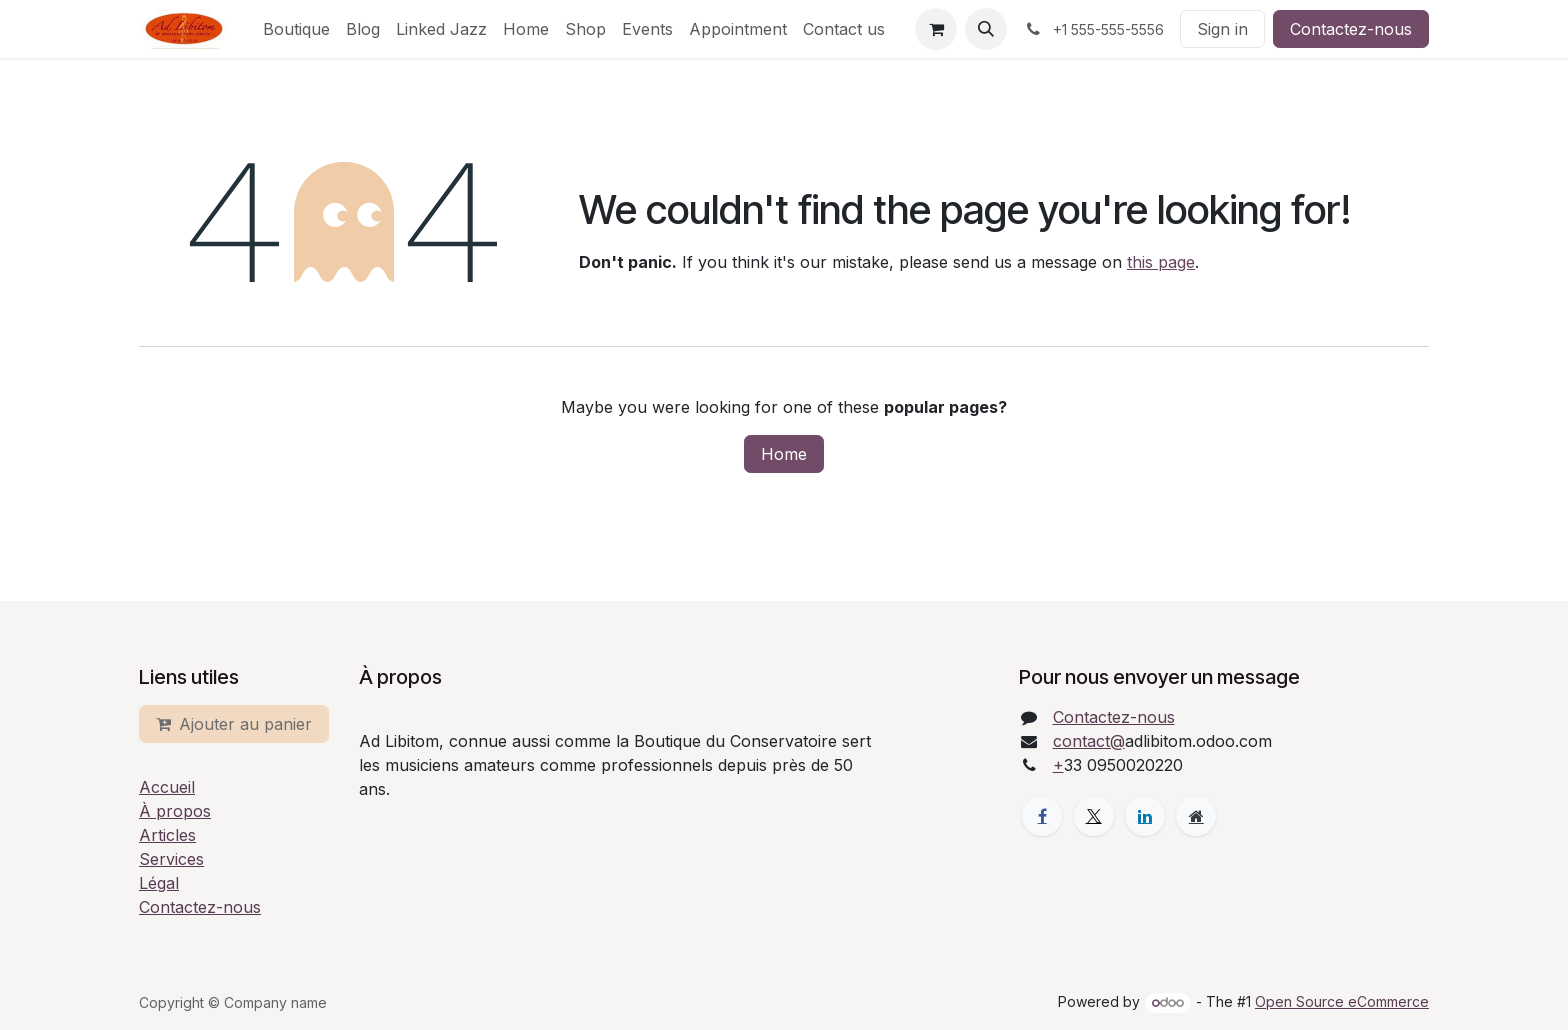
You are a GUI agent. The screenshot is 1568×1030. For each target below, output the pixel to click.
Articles (167, 835)
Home (784, 454)
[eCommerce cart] (936, 29)
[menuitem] (296, 29)
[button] (986, 29)
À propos (175, 811)
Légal (159, 883)
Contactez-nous (1351, 29)
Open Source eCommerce (1342, 1001)
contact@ (1089, 741)
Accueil (167, 787)
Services (171, 859)
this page (1161, 262)
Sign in (1222, 29)
